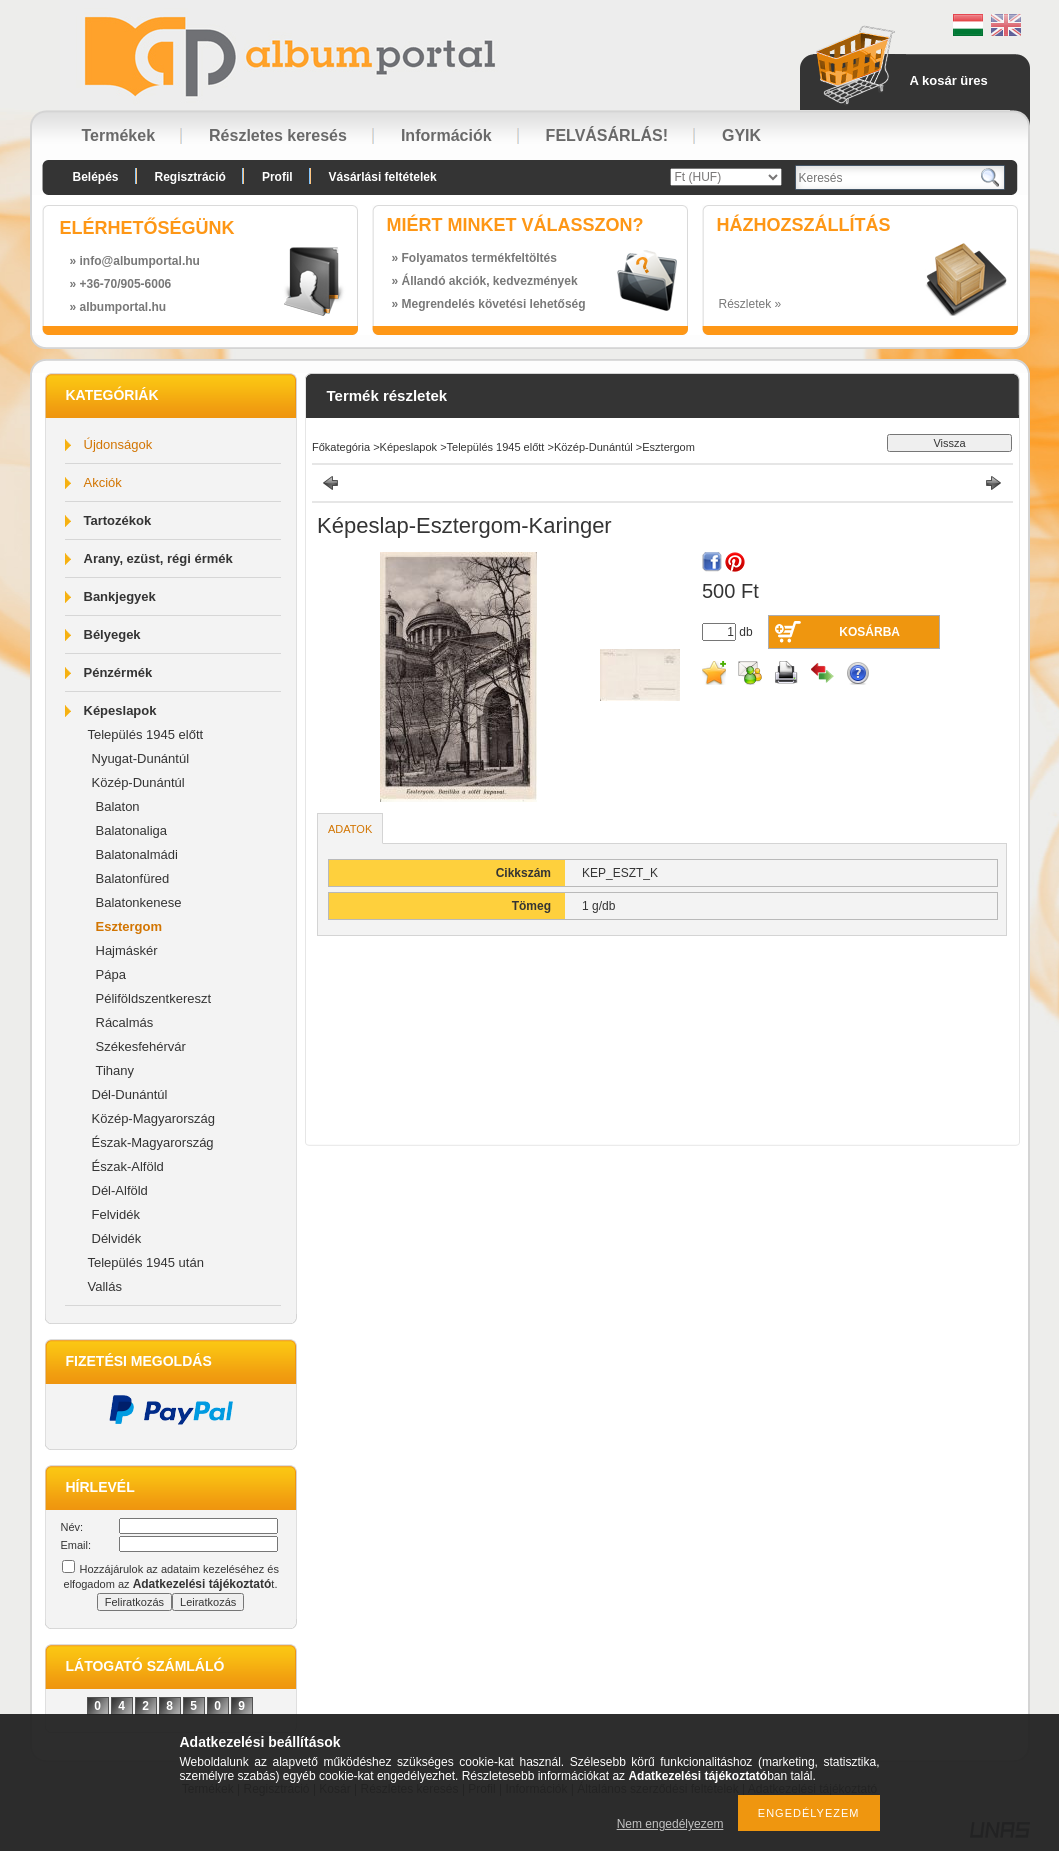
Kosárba (869, 632)
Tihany (115, 1070)
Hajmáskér (127, 950)
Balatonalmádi (137, 854)
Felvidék (116, 1214)
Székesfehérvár (141, 1046)
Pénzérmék (118, 672)
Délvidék (117, 1238)
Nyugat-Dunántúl (141, 758)
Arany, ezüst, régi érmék (158, 558)
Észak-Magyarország (153, 1142)
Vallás (105, 1286)
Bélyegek (112, 634)
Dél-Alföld (120, 1190)
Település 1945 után (146, 1262)
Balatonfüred (133, 878)
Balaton (118, 806)
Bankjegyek (120, 596)
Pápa (111, 974)
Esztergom (129, 926)
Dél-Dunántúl (130, 1094)
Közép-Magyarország (154, 1118)
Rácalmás (125, 1022)
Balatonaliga (132, 830)
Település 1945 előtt (146, 734)
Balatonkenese (139, 902)
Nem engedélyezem (670, 1824)
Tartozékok (118, 520)
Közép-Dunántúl (138, 782)
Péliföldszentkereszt (154, 998)
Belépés (96, 177)
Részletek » (750, 304)
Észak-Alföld (128, 1166)
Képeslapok (120, 710)
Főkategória (341, 447)
